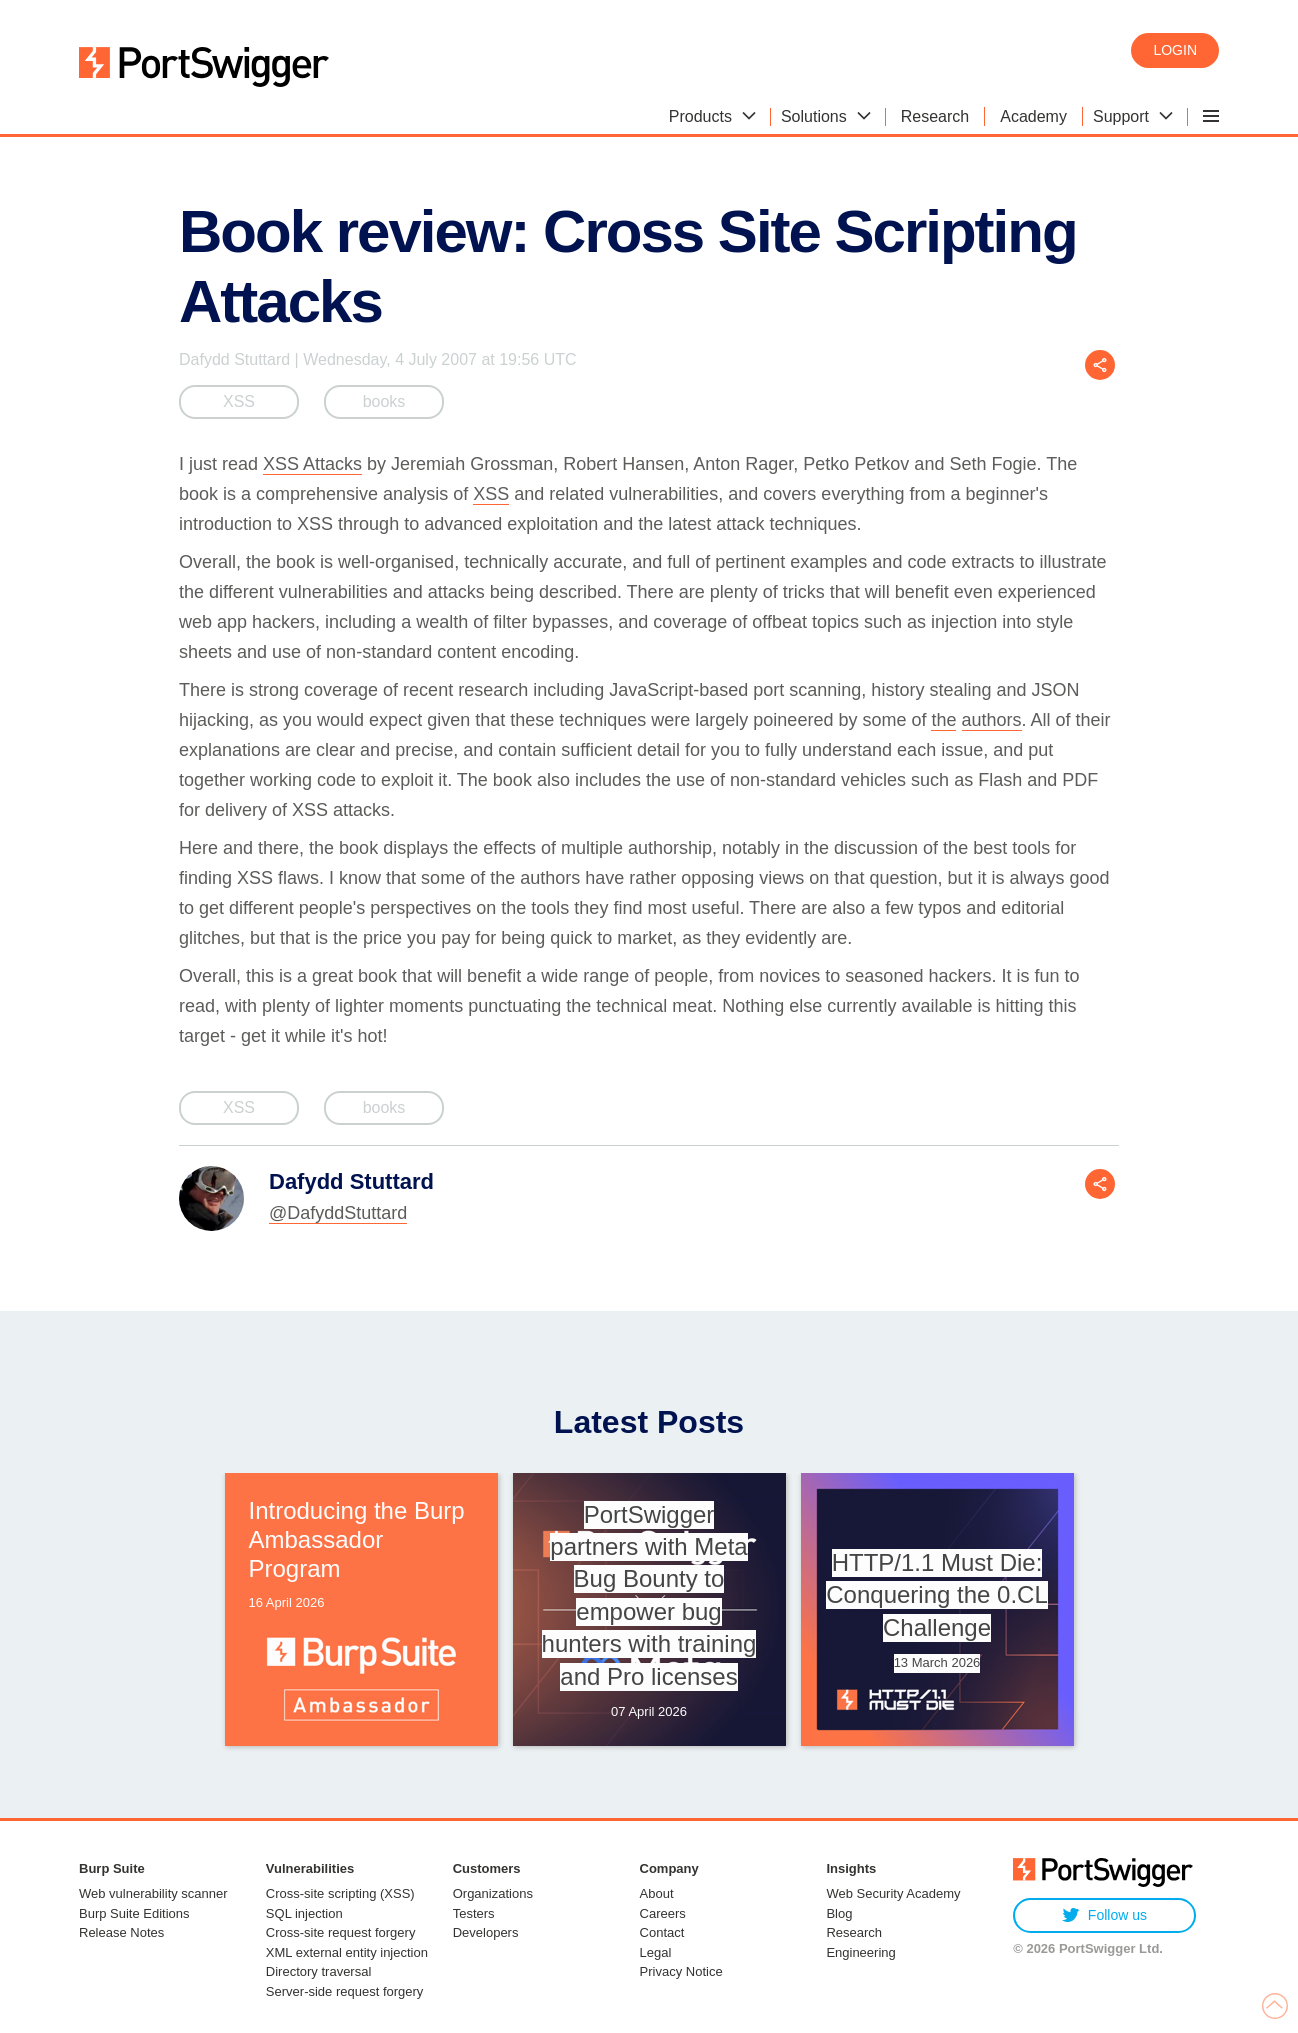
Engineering (860, 1952)
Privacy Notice (681, 1971)
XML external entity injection (347, 1952)
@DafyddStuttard (338, 1213)
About (657, 1893)
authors (992, 720)
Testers (474, 1913)
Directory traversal (318, 1971)
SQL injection (304, 1913)
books (384, 401)
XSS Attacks (312, 464)
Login (1175, 50)
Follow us (1104, 1915)
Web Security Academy (893, 1893)
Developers (486, 1932)
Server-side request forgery (345, 1991)
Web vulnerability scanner (153, 1893)
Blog (839, 1913)
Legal (656, 1952)
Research (854, 1932)
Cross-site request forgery (341, 1932)
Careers (663, 1913)
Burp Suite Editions (134, 1913)
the (943, 720)
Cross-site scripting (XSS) (340, 1893)
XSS (239, 401)
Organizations (493, 1893)
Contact (662, 1932)
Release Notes (121, 1932)
